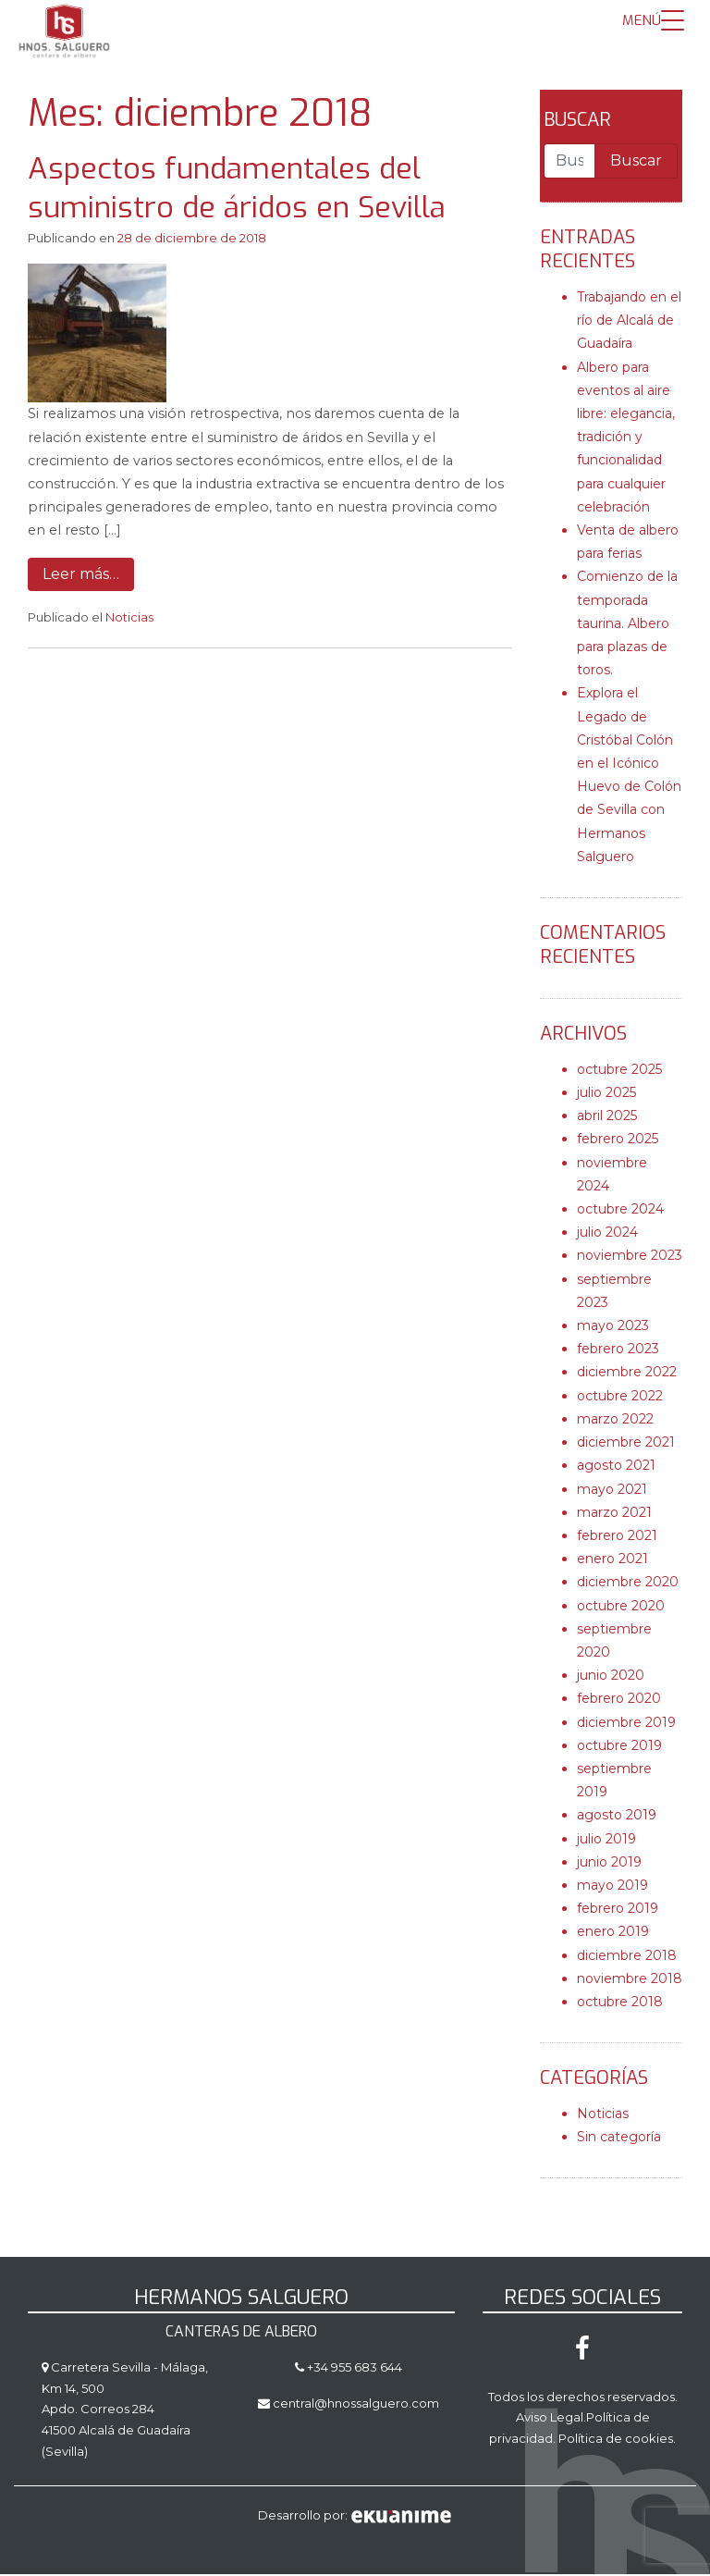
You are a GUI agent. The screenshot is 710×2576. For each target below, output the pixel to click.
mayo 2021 (612, 1491)
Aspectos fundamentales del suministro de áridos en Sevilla (237, 190)
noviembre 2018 (629, 1981)
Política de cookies (615, 2441)
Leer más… (81, 576)
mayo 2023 (613, 1328)
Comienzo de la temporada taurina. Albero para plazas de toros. (627, 626)
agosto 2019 (616, 1817)
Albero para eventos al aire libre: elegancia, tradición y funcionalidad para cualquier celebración (626, 440)
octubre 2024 (620, 1211)
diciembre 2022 (627, 1374)
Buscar (577, 122)
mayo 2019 (612, 1888)
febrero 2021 (617, 1538)
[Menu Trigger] (653, 20)
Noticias (129, 619)
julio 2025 (606, 1095)
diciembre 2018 (627, 1957)
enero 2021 (612, 1561)
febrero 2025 (617, 1141)
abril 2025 (607, 1118)
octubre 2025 (619, 1072)
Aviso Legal (549, 2419)
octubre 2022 (620, 1398)
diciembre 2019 (626, 1724)
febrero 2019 (617, 1911)
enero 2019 (613, 1934)
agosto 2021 (616, 1468)
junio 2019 (609, 1864)
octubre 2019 (619, 1748)
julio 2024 (607, 1234)
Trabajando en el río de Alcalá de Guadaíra (629, 322)
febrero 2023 (618, 1351)
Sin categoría (619, 2139)
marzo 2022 (615, 1421)
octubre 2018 (620, 2004)
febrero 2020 (619, 1701)
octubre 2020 (621, 1607)
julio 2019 (606, 1840)
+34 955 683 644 (353, 2369)
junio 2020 (610, 1678)
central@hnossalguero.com (356, 2404)
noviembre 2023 (629, 1258)
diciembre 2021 (626, 1444)
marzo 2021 (614, 1515)
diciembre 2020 (628, 1584)
